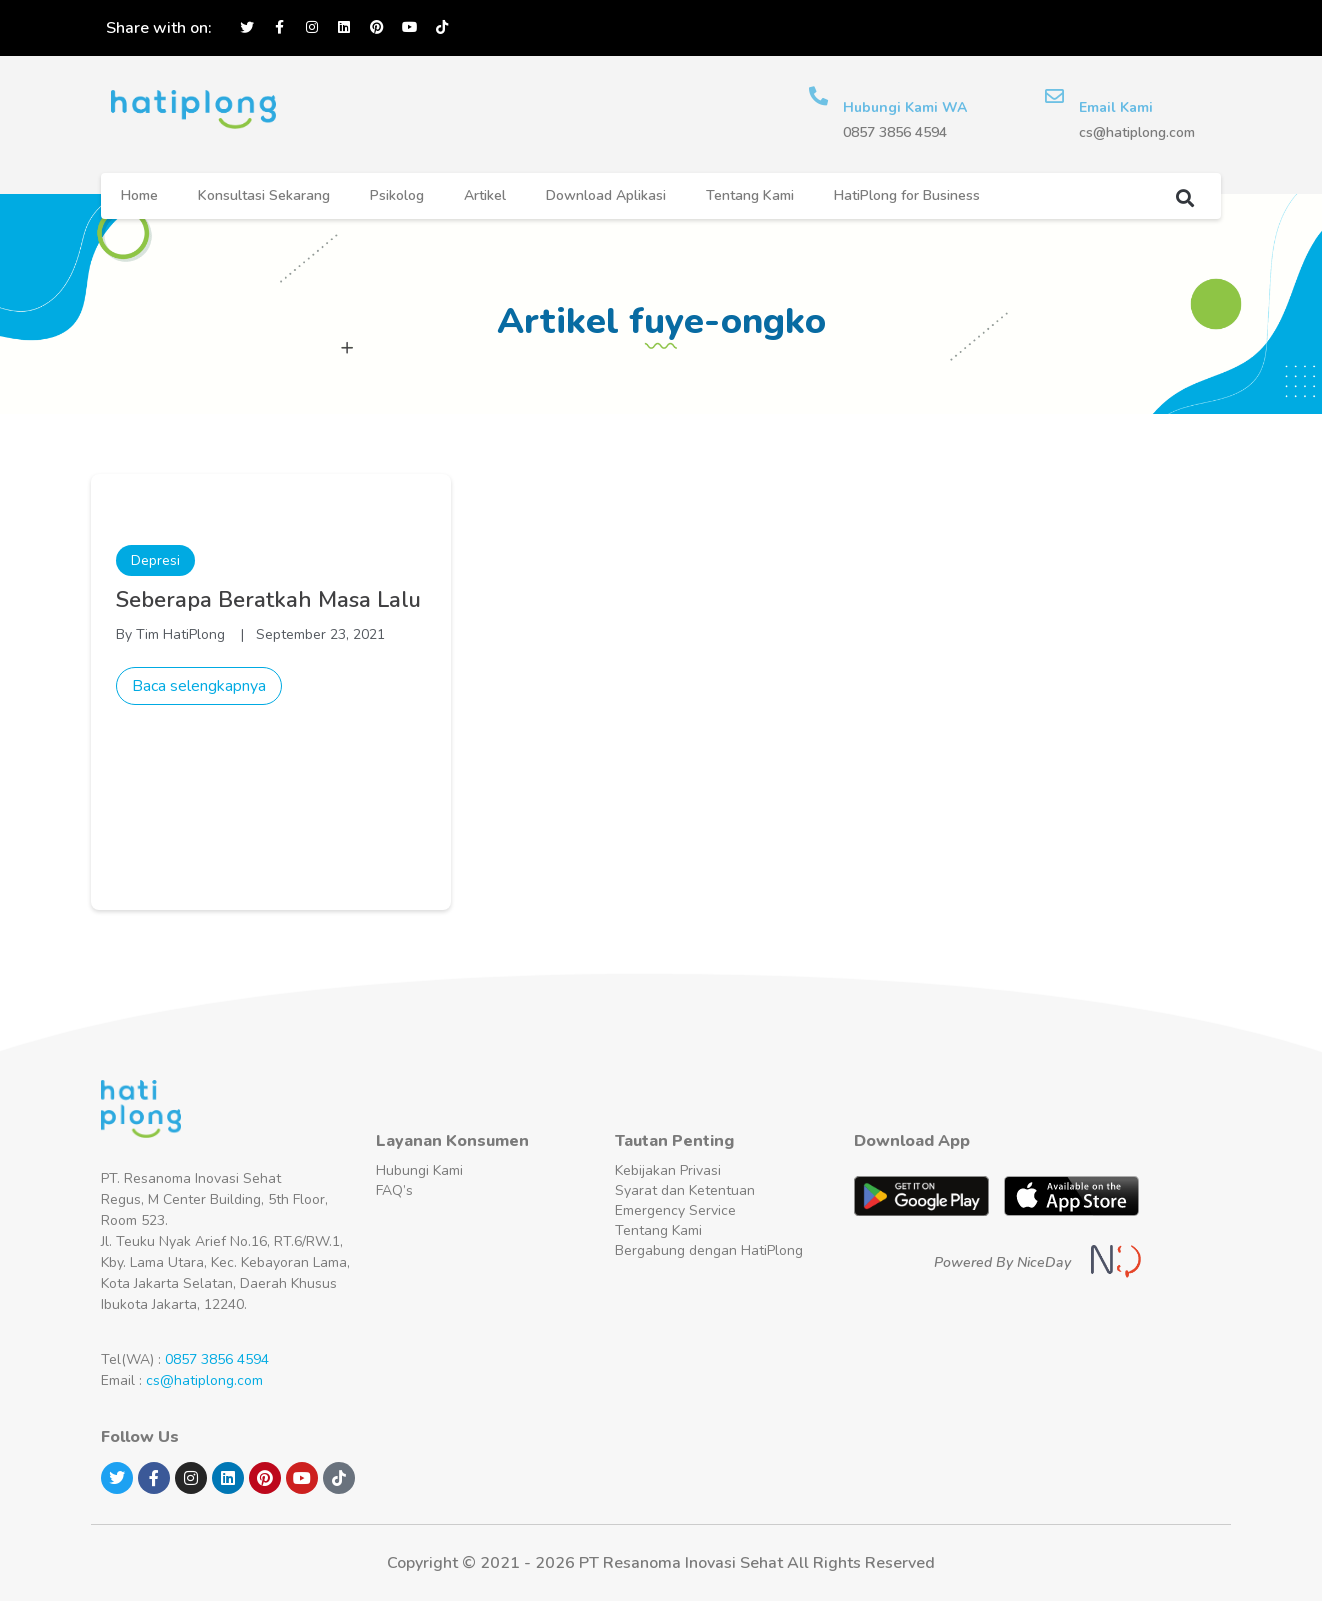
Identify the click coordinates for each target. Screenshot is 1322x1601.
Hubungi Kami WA (906, 107)
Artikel (485, 195)
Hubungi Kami (419, 1170)
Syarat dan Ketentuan (685, 1190)
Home (139, 195)
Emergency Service (675, 1210)
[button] (1184, 197)
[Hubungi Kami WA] (819, 96)
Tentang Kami (750, 195)
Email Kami (1117, 107)
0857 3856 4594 (217, 1359)
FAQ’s (394, 1190)
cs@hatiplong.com (204, 1380)
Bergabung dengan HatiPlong (709, 1250)
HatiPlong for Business (907, 195)
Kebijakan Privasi (668, 1170)
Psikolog (397, 195)
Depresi (155, 560)
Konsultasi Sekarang (264, 195)
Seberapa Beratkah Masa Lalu (268, 600)
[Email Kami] (1055, 96)
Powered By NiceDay (1002, 1262)
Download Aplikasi (606, 195)
